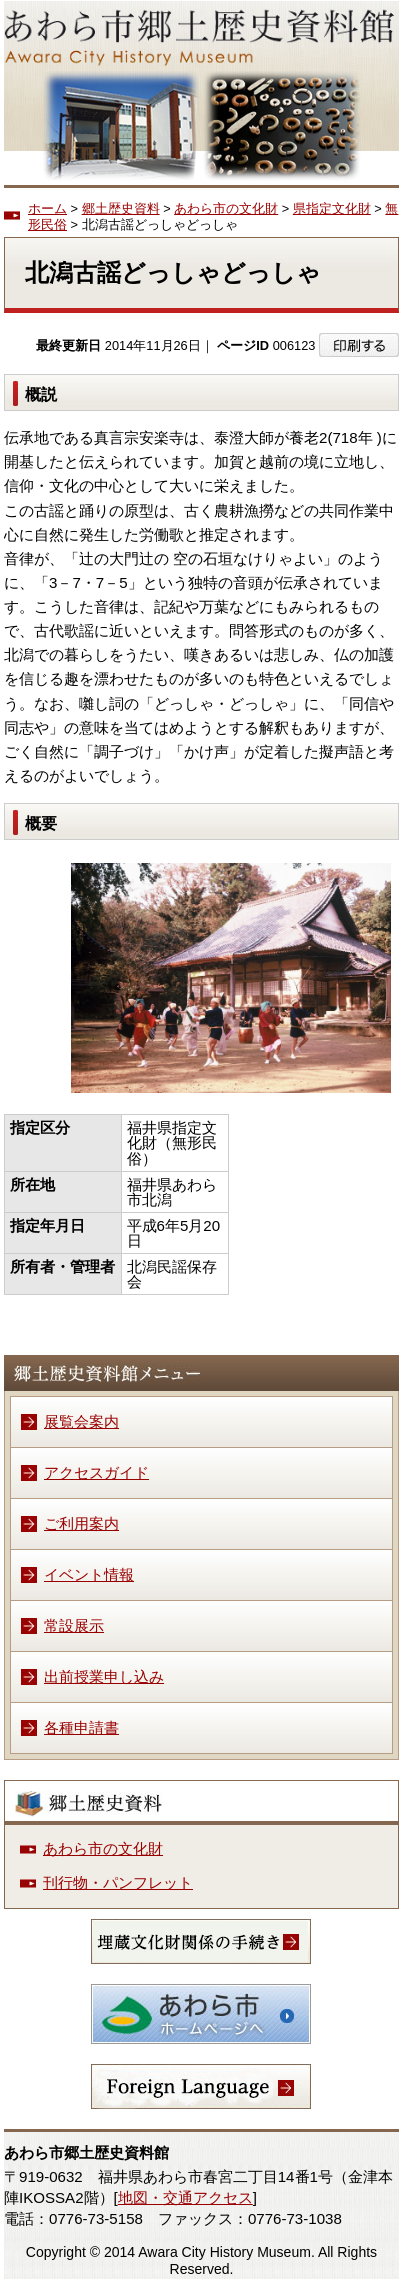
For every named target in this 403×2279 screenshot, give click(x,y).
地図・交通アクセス (185, 2197)
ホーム (47, 208)
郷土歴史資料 (121, 208)
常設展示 (74, 1625)
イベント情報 (89, 1574)
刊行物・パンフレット (118, 1882)
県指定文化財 (332, 208)
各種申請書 (81, 1727)
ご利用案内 (81, 1523)
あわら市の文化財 (226, 208)
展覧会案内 (81, 1421)
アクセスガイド (96, 1472)
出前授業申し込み (104, 1676)
